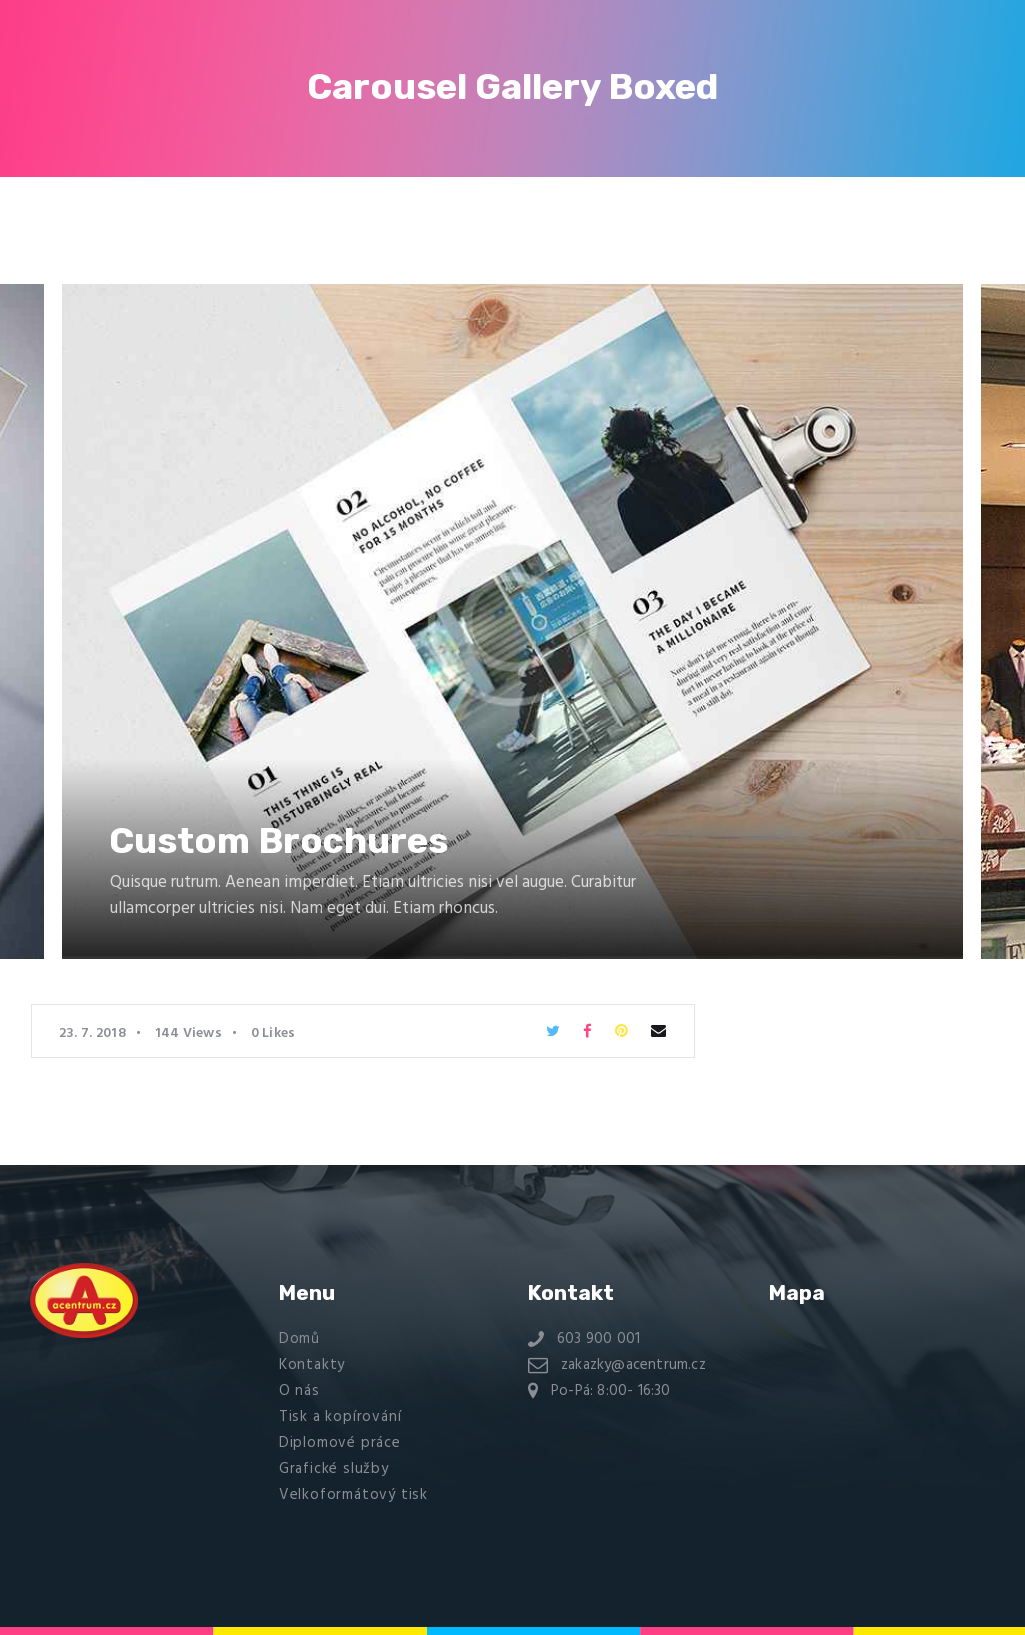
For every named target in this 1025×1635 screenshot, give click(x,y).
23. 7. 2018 (92, 1033)
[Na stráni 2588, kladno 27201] (878, 1405)
